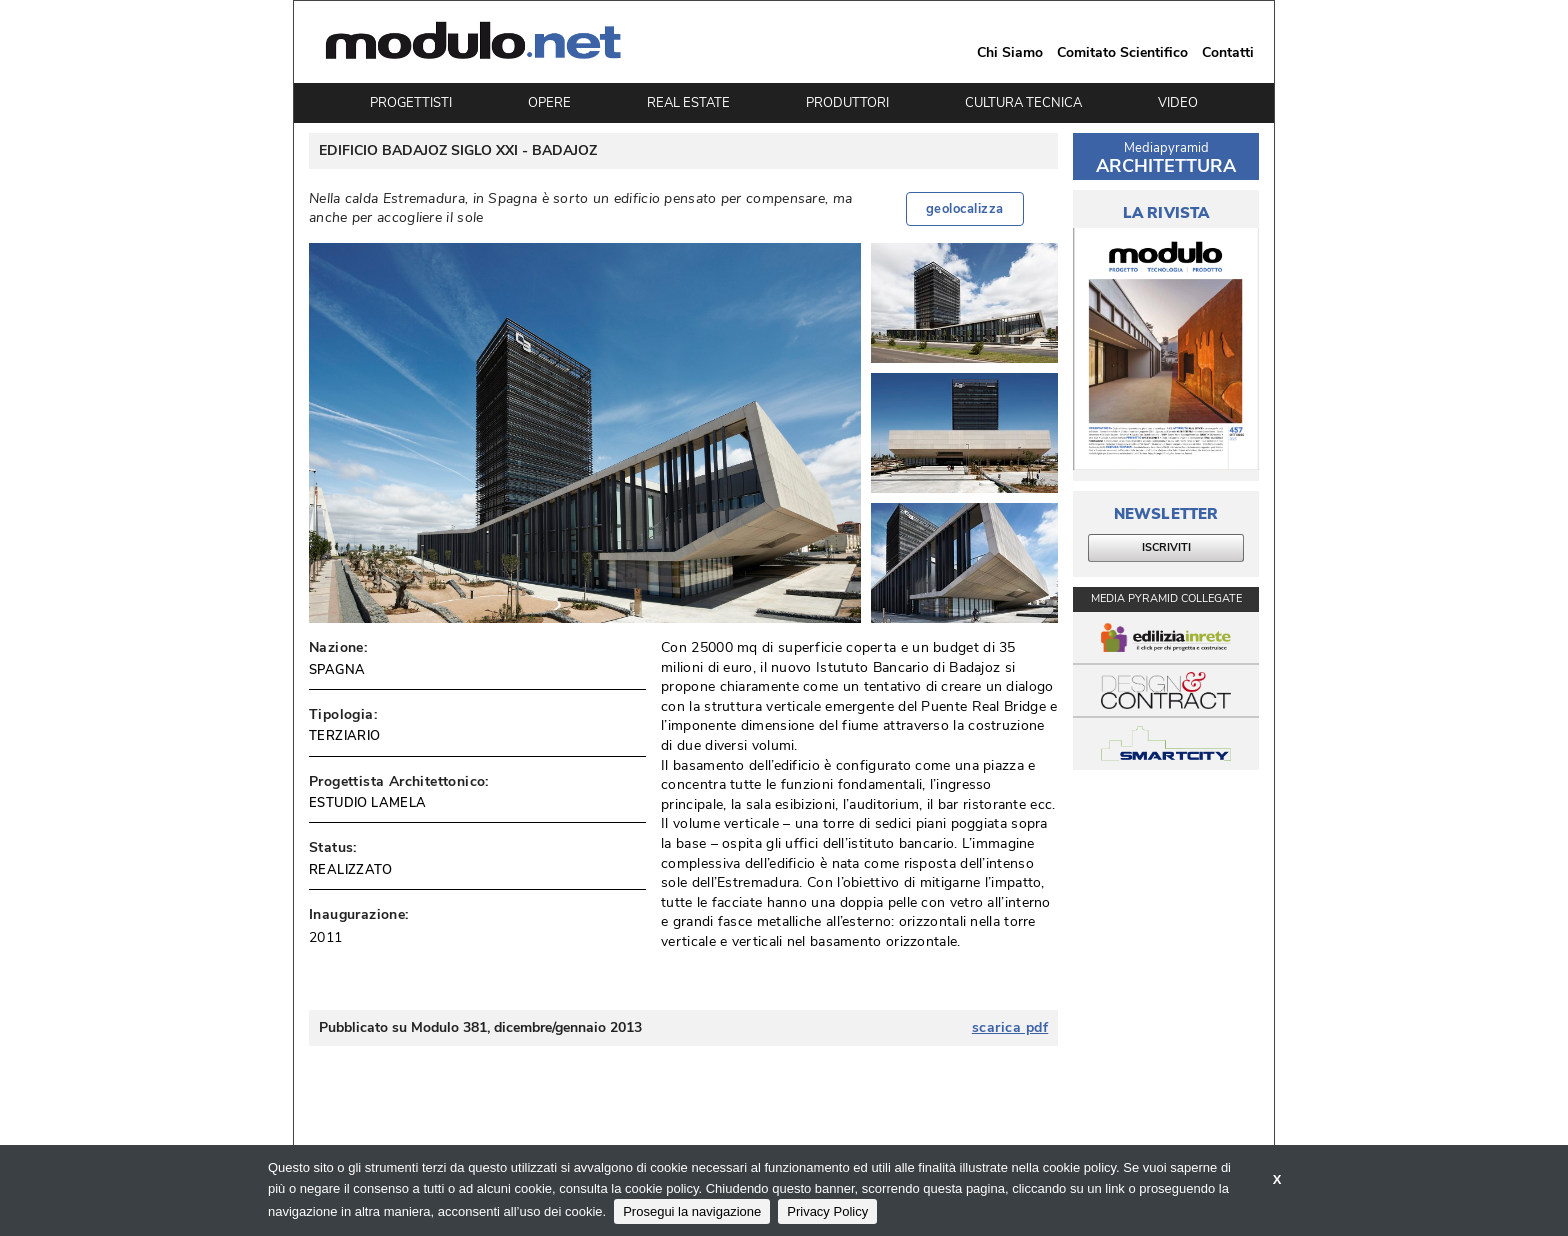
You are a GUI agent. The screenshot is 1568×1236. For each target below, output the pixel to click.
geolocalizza (965, 209)
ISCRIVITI (1166, 547)
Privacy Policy (827, 1211)
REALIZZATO (350, 870)
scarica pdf (1010, 1028)
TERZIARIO (345, 736)
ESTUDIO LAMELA (368, 803)
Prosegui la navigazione (692, 1211)
